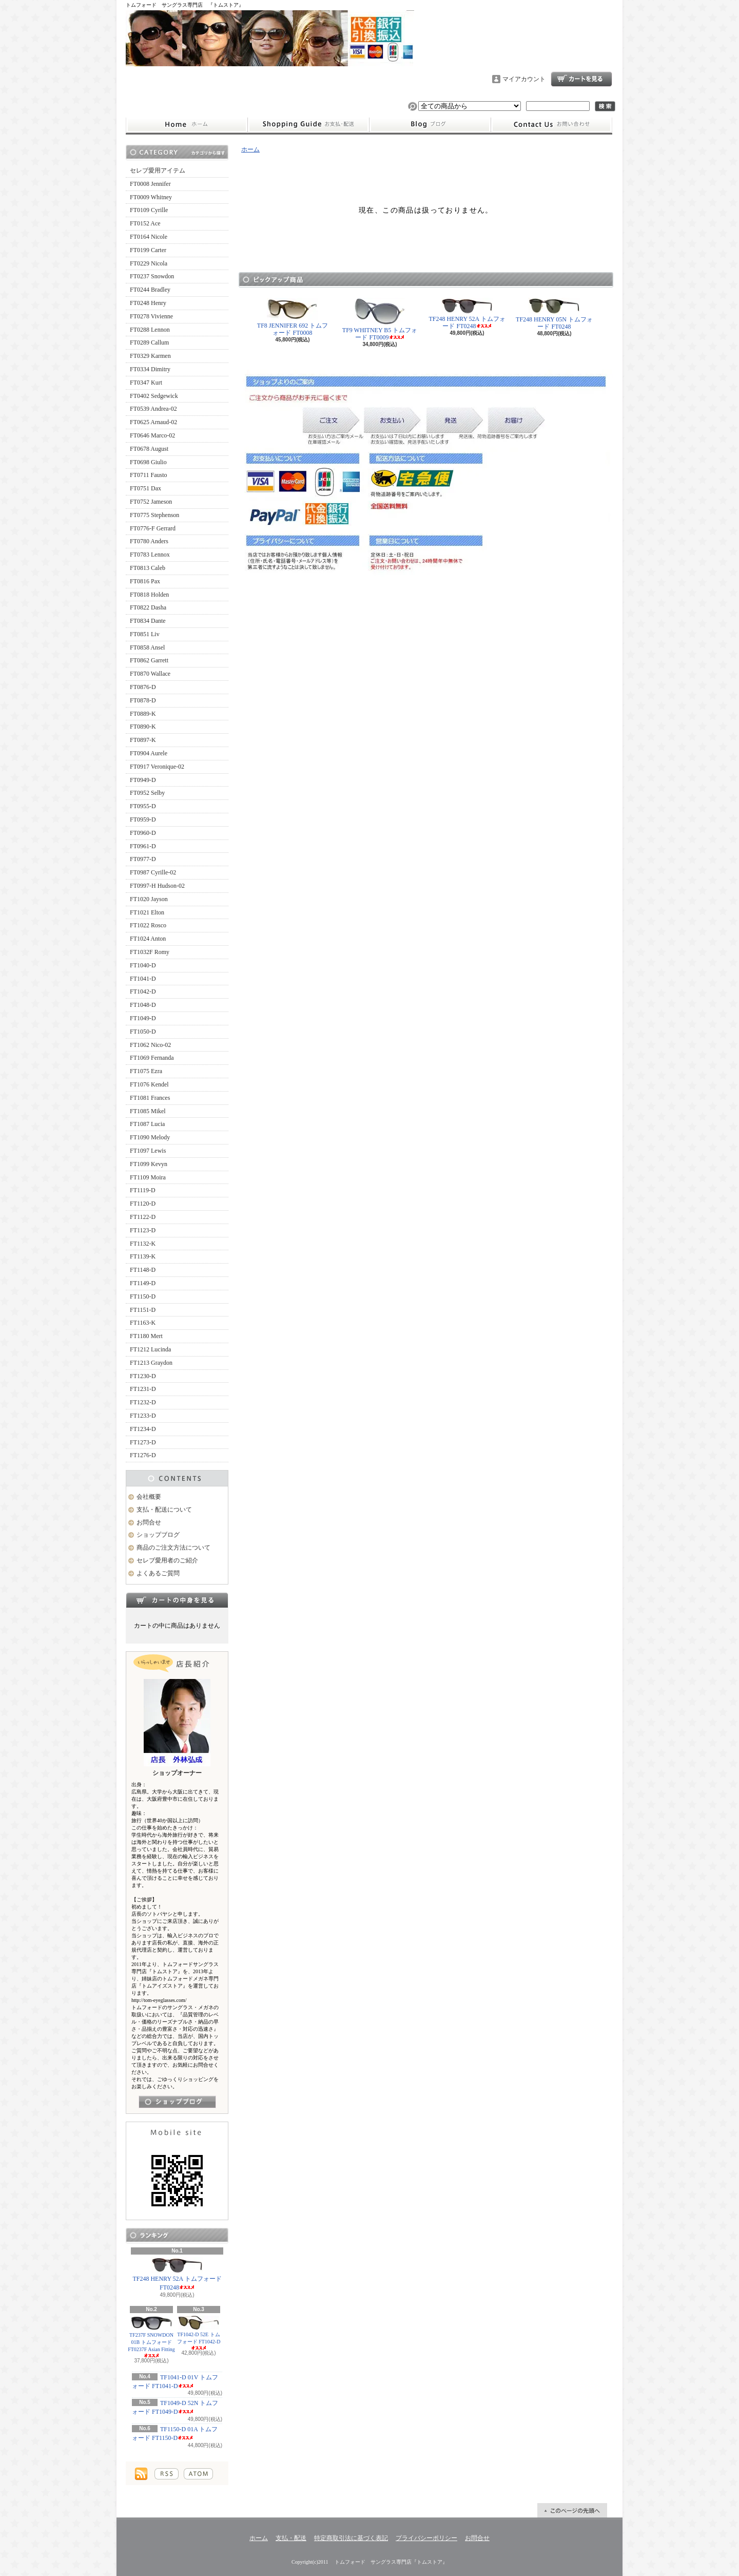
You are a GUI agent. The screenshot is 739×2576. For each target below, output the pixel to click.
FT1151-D (142, 1309)
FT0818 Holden (149, 594)
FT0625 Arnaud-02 (153, 422)
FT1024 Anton (148, 938)
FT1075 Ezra (146, 1071)
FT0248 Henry (148, 303)
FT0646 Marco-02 (152, 435)
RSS (166, 2473)
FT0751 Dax (145, 488)
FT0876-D (143, 687)
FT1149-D (142, 1283)
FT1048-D (143, 1004)
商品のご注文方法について (173, 1547)
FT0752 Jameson (151, 501)
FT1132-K (142, 1243)
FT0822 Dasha (148, 607)
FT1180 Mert (146, 1336)
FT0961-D (143, 846)
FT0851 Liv (145, 634)
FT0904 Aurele (148, 753)
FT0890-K (143, 726)
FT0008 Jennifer (150, 183)
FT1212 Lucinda (150, 1349)
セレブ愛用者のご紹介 (167, 1560)
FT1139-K (142, 1256)
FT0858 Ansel (147, 647)
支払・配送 (291, 2538)
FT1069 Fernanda (152, 1057)
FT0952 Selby (147, 792)
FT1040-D (143, 965)
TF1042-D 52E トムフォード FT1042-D (199, 2333)
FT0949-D (143, 780)
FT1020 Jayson (149, 899)
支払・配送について (308, 125)
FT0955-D (143, 806)
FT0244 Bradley (150, 289)
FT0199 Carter (148, 250)
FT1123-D (142, 1230)
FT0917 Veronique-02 (157, 766)
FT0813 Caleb (147, 567)
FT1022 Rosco (148, 925)
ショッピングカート (581, 79)
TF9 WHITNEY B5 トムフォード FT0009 (379, 319)
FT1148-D (142, 1269)
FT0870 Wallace (150, 673)
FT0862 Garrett (149, 660)
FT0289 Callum (149, 342)
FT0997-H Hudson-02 (157, 885)
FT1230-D (143, 1376)
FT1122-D (142, 1216)
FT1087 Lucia (147, 1124)
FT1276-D (143, 1455)
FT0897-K (143, 739)
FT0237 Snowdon (152, 276)
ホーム (186, 125)
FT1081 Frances (150, 1097)
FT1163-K (142, 1322)
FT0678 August (149, 448)
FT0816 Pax (145, 581)
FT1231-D (143, 1388)
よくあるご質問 (158, 1573)
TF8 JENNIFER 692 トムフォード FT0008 (292, 317)
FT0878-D (143, 700)
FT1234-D (143, 1429)
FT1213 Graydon (151, 1362)
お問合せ (551, 125)
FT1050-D (143, 1031)
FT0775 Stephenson (154, 515)
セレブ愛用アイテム (157, 170)
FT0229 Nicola (148, 263)
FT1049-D (143, 1018)
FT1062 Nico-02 (150, 1044)
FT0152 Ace (145, 223)
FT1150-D (142, 1296)
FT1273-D (143, 1442)
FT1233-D (143, 1415)
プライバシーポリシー (426, 2538)
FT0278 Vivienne (151, 316)
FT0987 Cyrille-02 (153, 872)
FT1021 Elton (147, 912)
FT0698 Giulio (148, 462)
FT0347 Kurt (146, 382)
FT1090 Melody (150, 1137)
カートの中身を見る (177, 1600)
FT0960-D (143, 832)
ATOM (198, 2473)
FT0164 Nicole (148, 236)
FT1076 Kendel (149, 1084)
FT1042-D (143, 991)
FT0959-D (143, 819)
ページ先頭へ (572, 2510)
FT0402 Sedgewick (154, 395)
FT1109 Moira (148, 1177)
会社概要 (149, 1496)
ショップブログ (430, 125)
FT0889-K (143, 713)
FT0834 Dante (148, 620)
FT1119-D (142, 1190)
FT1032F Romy (149, 952)
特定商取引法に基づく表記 (351, 2538)
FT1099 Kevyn (148, 1164)
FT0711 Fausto (148, 475)
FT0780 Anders (149, 541)
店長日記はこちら (177, 2101)
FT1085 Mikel (148, 1111)
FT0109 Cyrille (149, 210)
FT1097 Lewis (148, 1150)
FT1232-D (143, 1402)
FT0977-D (143, 859)
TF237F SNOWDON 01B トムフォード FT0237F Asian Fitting (151, 2337)
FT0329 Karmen (150, 355)
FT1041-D (143, 978)
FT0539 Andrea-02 (153, 408)
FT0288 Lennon (150, 329)
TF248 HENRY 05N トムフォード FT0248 (554, 314)
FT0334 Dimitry (150, 369)
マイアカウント (524, 79)
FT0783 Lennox (150, 554)
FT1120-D (142, 1203)
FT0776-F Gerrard (153, 528)
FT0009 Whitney (151, 197)
